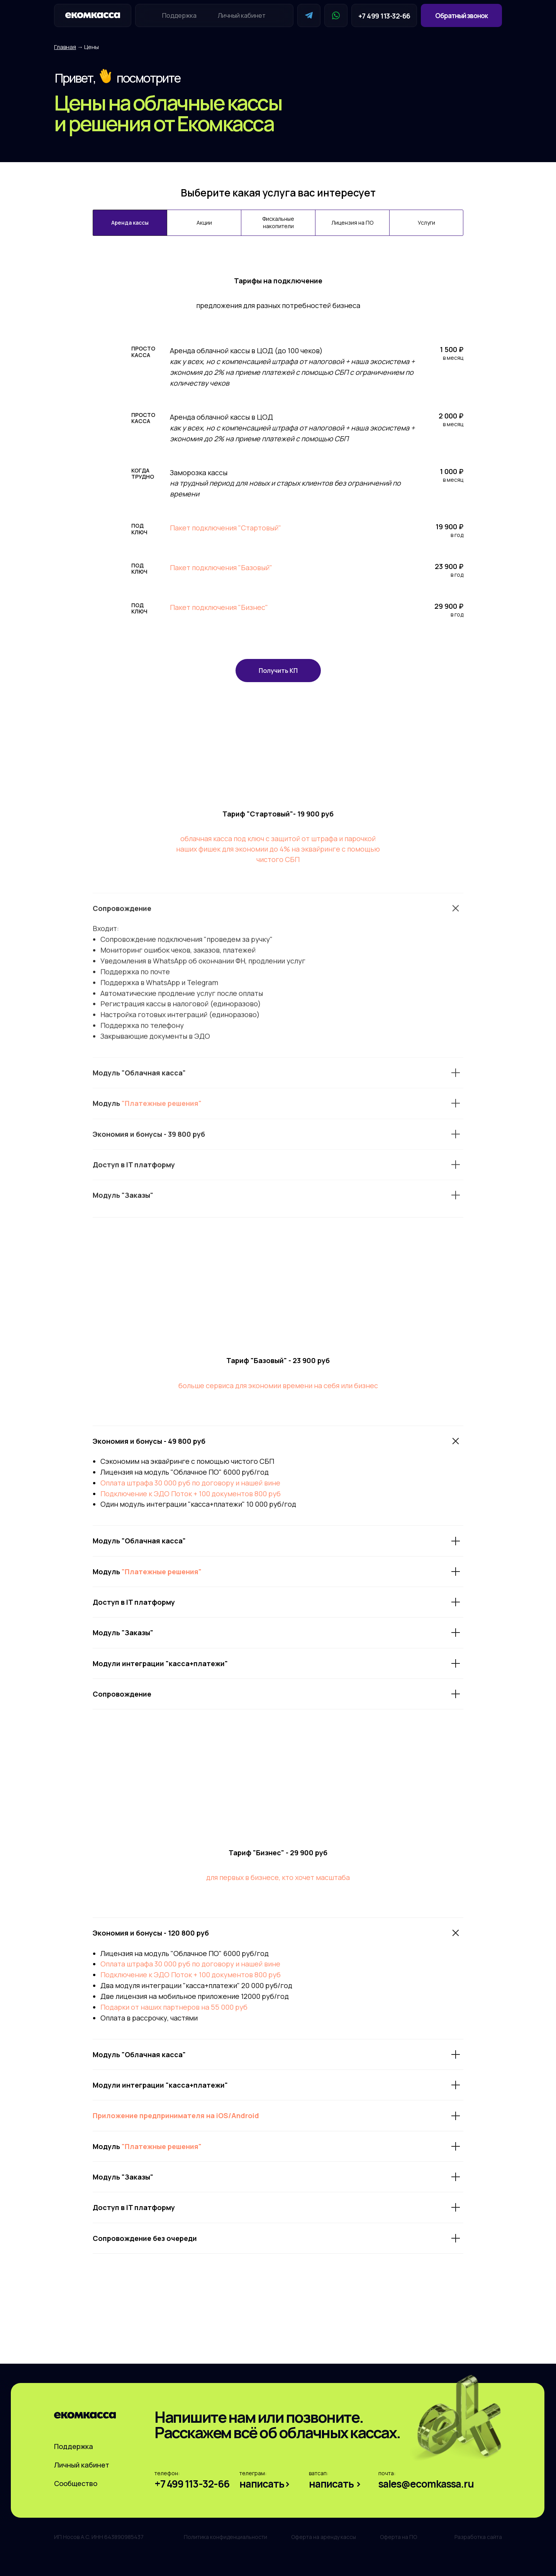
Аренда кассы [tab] (130, 222)
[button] (461, 15)
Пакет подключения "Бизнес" (219, 607)
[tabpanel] (278, 482)
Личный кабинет (242, 15)
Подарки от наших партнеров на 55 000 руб (173, 2007)
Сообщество (75, 2483)
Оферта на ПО (398, 2536)
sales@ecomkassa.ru (426, 2484)
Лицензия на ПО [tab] (352, 222)
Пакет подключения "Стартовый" (225, 527)
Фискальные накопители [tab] (278, 222)
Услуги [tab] (426, 222)
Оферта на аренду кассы (323, 2536)
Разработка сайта (478, 2536)
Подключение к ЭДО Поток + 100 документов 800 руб (190, 1493)
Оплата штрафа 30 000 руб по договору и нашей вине (190, 1482)
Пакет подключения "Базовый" (221, 567)
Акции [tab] (204, 222)
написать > (335, 2484)
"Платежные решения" (162, 1571)
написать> (264, 2484)
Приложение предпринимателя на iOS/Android (176, 2115)
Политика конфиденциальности (225, 2536)
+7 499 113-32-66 (384, 15)
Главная (65, 47)
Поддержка (179, 15)
